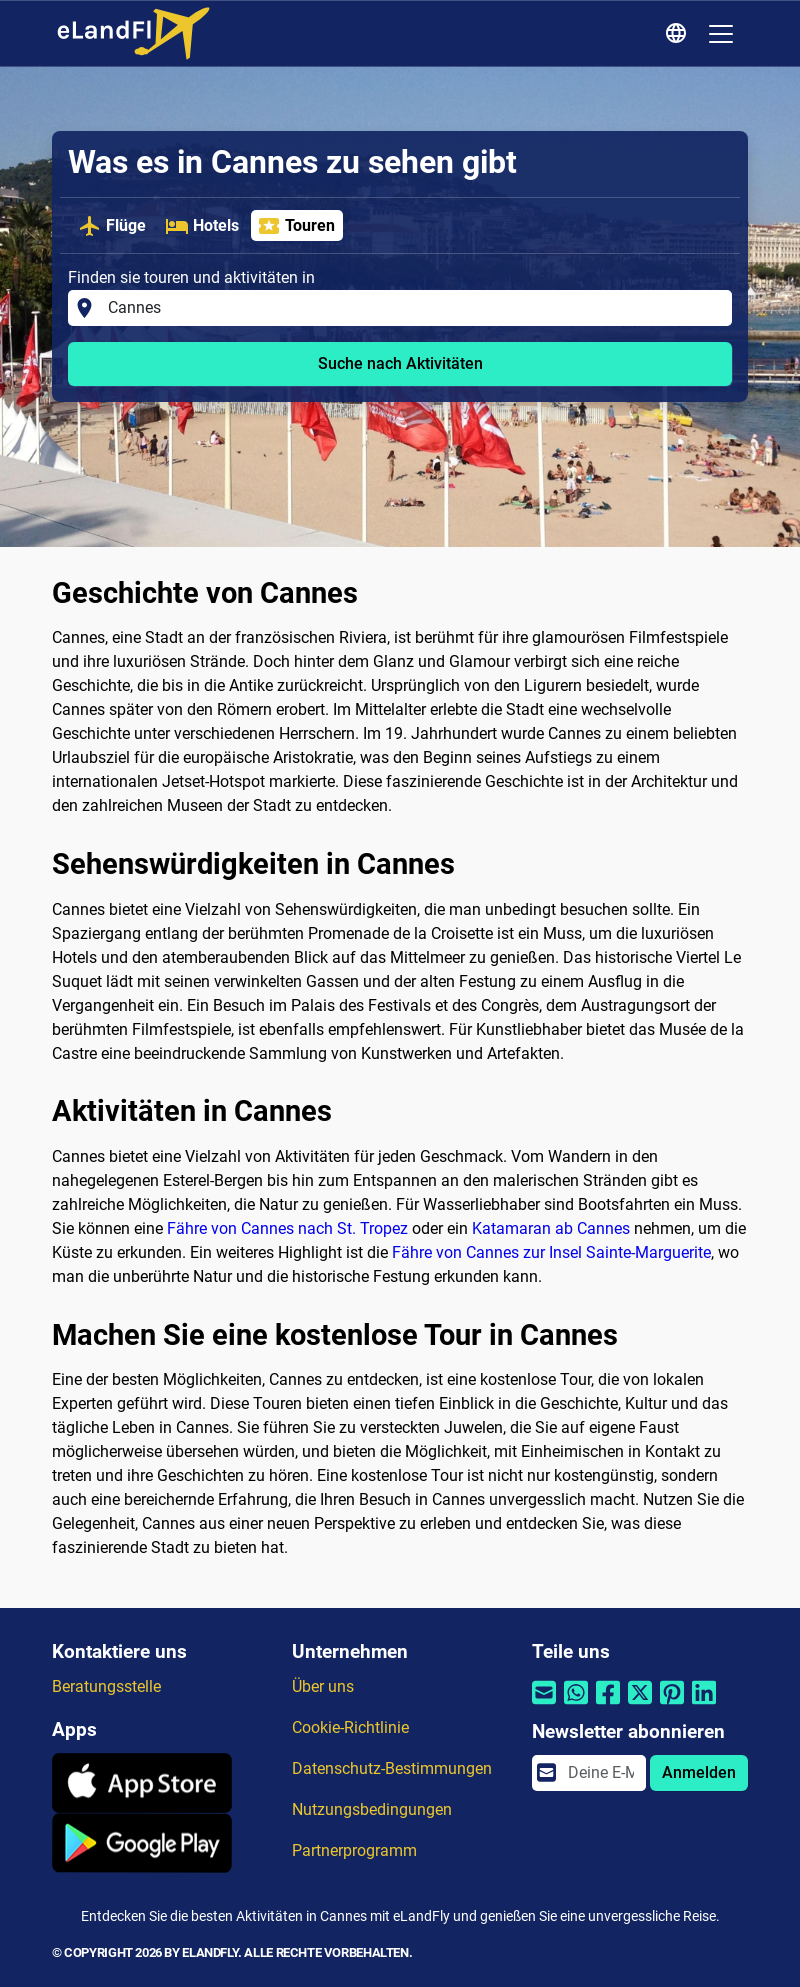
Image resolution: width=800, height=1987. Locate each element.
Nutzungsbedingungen (372, 1809)
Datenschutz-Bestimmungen (392, 1768)
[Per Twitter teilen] (640, 1705)
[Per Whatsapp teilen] (576, 1705)
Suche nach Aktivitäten (400, 363)
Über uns (323, 1686)
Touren (296, 226)
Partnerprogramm (354, 1850)
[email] (601, 1773)
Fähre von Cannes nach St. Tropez (287, 1228)
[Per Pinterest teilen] (672, 1705)
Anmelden (699, 1772)
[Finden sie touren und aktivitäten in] (414, 308)
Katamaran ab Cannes (551, 1228)
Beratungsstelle (106, 1686)
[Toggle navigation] (721, 34)
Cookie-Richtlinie (350, 1727)
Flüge (112, 226)
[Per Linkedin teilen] (704, 1705)
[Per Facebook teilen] (608, 1705)
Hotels (202, 226)
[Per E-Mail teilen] (544, 1705)
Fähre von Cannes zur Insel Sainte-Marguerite (551, 1252)
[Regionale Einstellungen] (679, 34)
